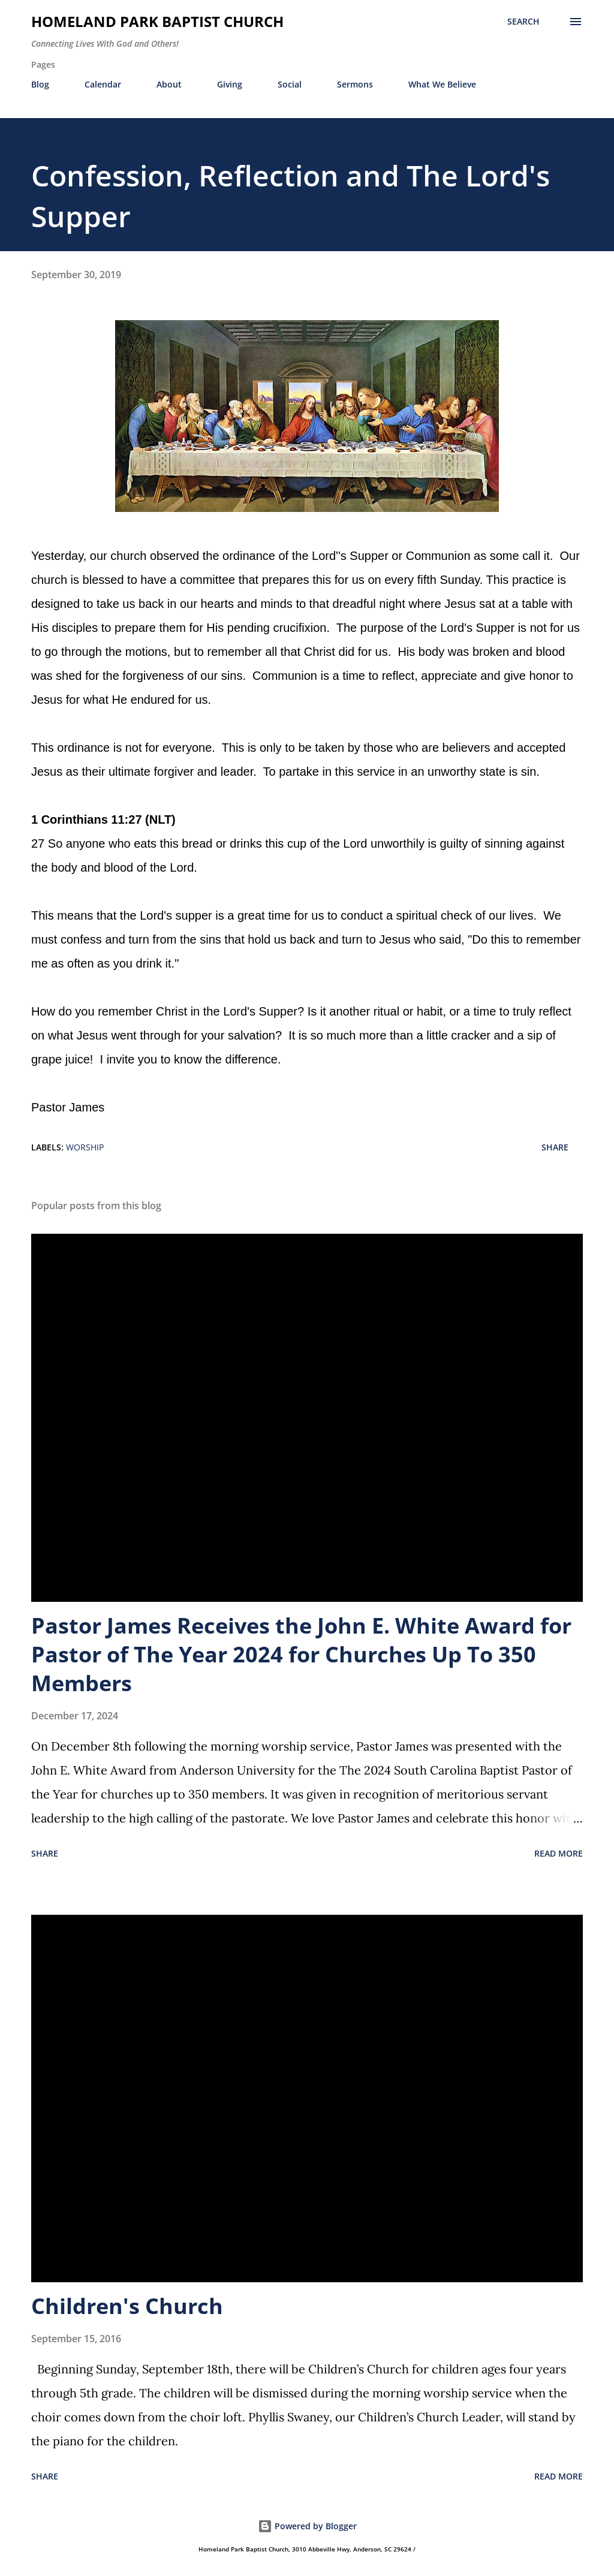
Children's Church (127, 2306)
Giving (229, 84)
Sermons (355, 84)
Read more (558, 1853)
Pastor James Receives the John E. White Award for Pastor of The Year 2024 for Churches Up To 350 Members (301, 1654)
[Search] (523, 21)
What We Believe (442, 84)
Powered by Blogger (307, 2526)
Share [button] (554, 1147)
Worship (85, 1147)
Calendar (103, 84)
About (169, 84)
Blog (40, 84)
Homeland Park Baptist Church (157, 21)
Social (290, 84)
